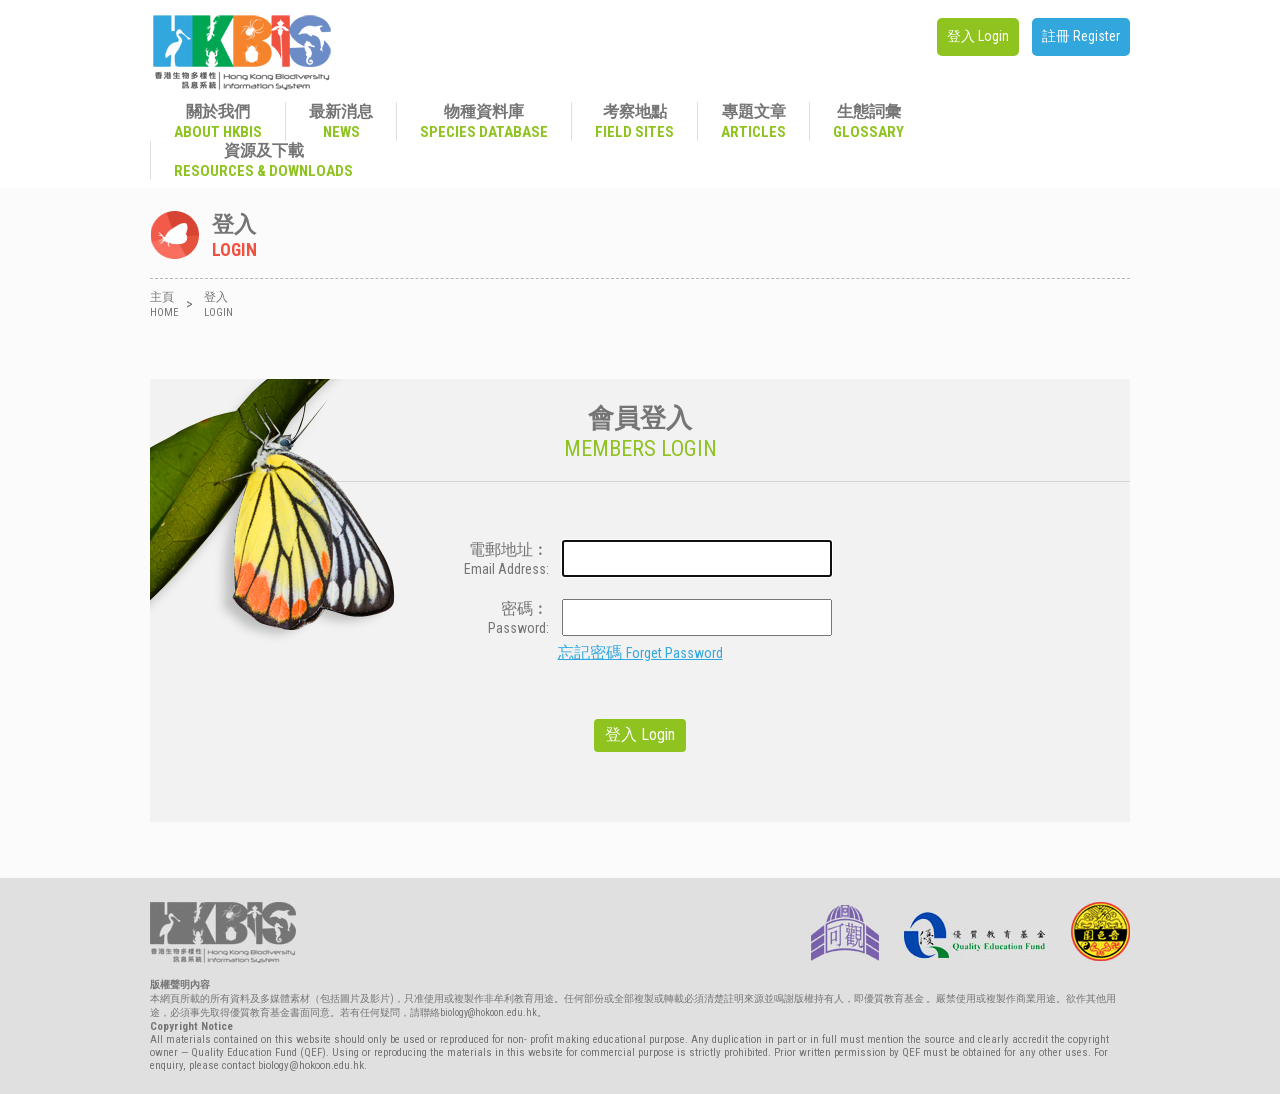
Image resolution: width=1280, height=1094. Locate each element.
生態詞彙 (868, 121)
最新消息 (341, 121)
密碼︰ (499, 617)
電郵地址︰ (499, 558)
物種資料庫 (484, 121)
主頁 (164, 304)
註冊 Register (1081, 36)
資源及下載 (263, 160)
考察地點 (634, 121)
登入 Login (978, 36)
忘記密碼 (640, 652)
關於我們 (218, 121)
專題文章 (753, 121)
